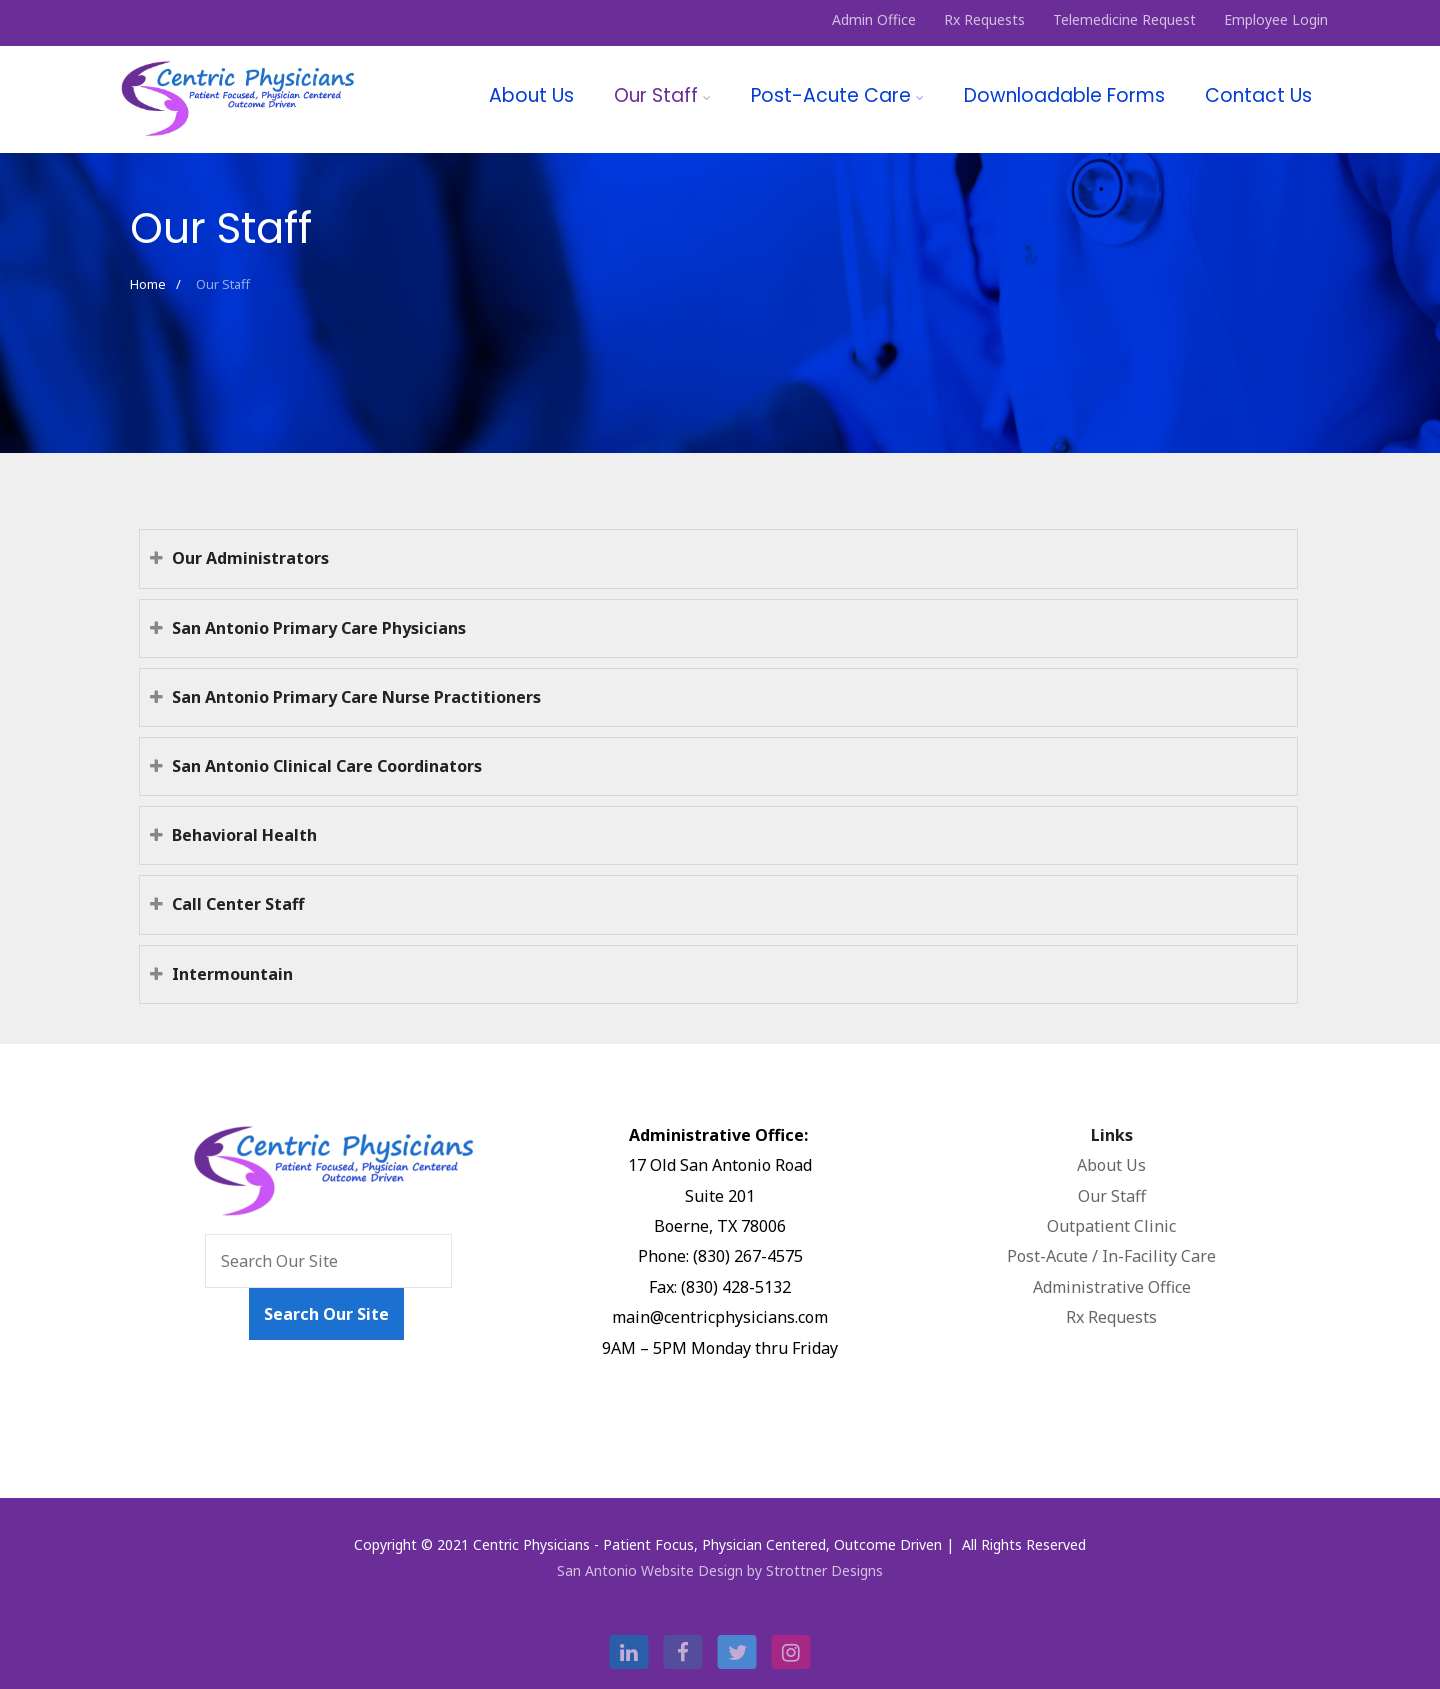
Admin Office (874, 19)
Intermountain (221, 974)
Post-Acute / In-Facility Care (1111, 1256)
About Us (531, 95)
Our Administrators (239, 558)
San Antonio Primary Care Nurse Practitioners (345, 697)
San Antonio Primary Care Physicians (308, 628)
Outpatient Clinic (1111, 1226)
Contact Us (1258, 95)
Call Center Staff (227, 904)
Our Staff (662, 95)
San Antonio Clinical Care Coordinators (316, 766)
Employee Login (1276, 19)
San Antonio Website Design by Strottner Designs (720, 1570)
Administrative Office (1112, 1287)
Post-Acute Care (837, 95)
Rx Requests (984, 19)
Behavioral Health (233, 835)
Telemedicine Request (1124, 19)
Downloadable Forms (1064, 95)
